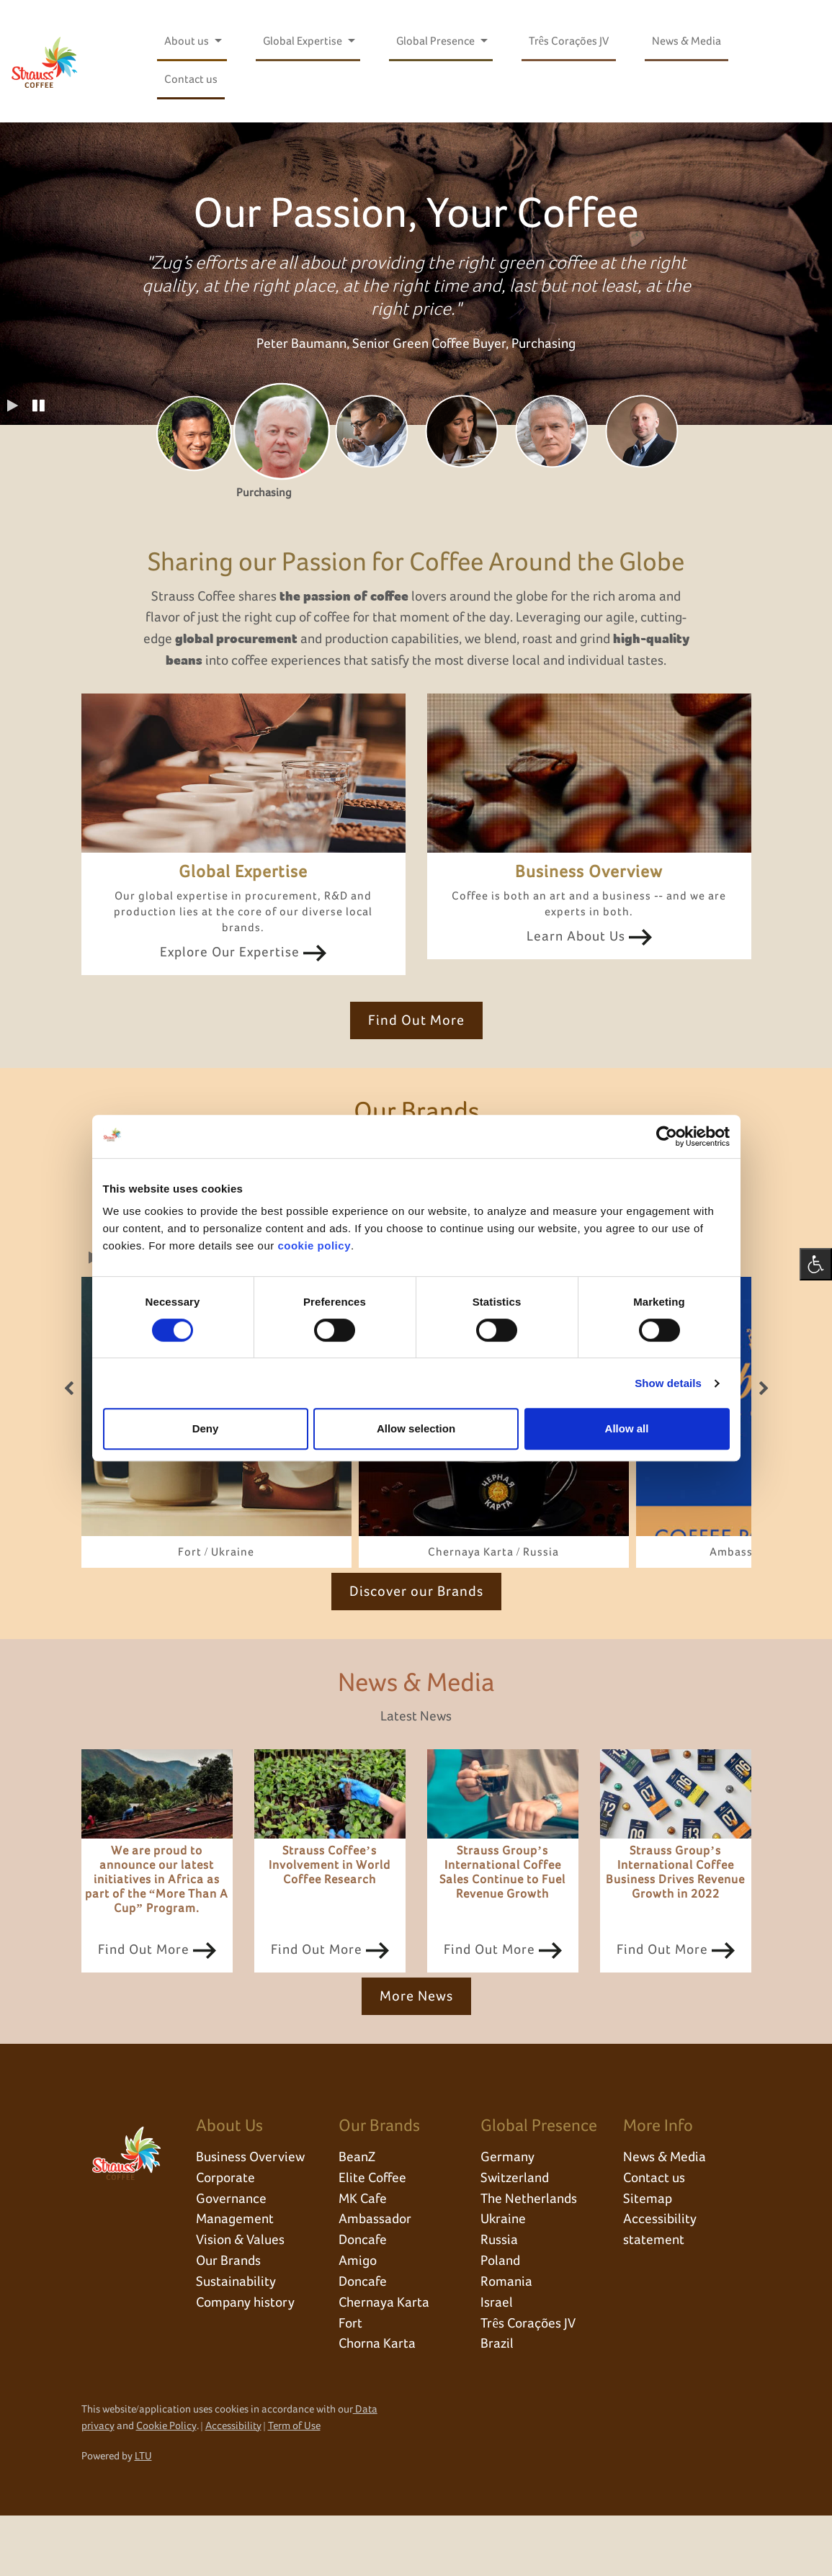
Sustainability (237, 2340)
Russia (499, 2297)
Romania (507, 2340)
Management (236, 2275)
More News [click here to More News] (416, 2049)
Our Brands (230, 2319)
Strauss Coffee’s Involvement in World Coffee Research (329, 1918)
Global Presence (436, 41)
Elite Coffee (374, 2232)
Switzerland (516, 2232)
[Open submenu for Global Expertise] (350, 41)
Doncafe (364, 2297)
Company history (247, 2362)
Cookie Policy (166, 2486)
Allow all (627, 1428)
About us (187, 41)
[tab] (191, 433)
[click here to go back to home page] (45, 61)
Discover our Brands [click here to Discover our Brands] (416, 1643)
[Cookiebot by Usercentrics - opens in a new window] (667, 1136)
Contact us (191, 79)
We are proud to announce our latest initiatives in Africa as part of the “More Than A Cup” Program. (157, 1932)
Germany (507, 2211)
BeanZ (357, 2211)
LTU (143, 2517)
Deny (205, 1428)
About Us (229, 2178)
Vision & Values (242, 2297)
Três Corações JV (569, 41)
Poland (501, 2319)
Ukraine (504, 2275)
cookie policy (314, 1245)
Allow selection (416, 1428)
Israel (496, 2362)
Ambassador (376, 2275)
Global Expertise (303, 41)
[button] (39, 407)
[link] (216, 1474)
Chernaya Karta (385, 2362)
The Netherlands (530, 2254)
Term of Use (294, 2486)
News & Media (686, 41)
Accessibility (233, 2486)
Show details (668, 1383)
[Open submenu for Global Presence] (483, 41)
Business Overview (252, 2211)
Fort (351, 2384)
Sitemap (648, 2254)
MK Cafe (364, 2254)
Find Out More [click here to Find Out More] (416, 1045)
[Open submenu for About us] (217, 41)
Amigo (359, 2319)
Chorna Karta (379, 2405)
